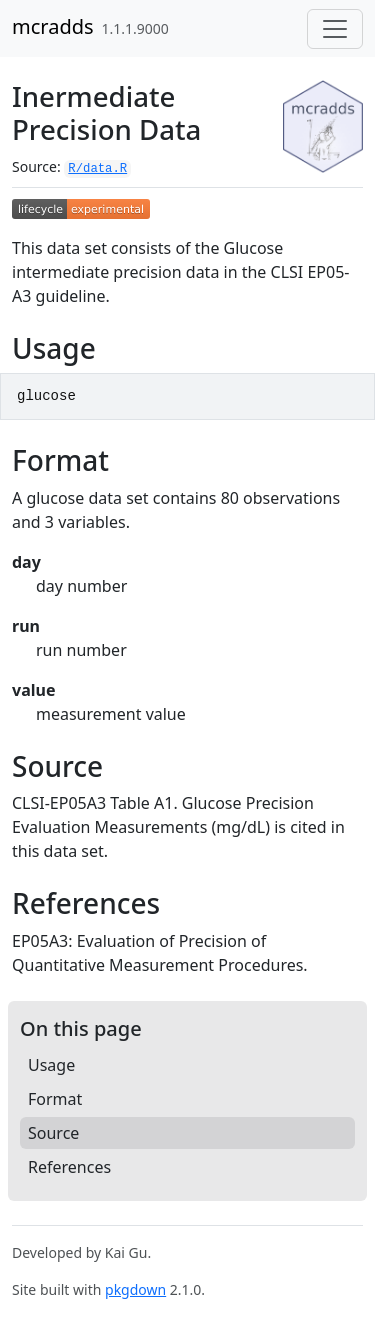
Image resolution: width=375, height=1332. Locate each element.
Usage (51, 1065)
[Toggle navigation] (335, 29)
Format (55, 1099)
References (69, 1167)
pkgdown (135, 1289)
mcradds (53, 26)
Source (53, 1133)
